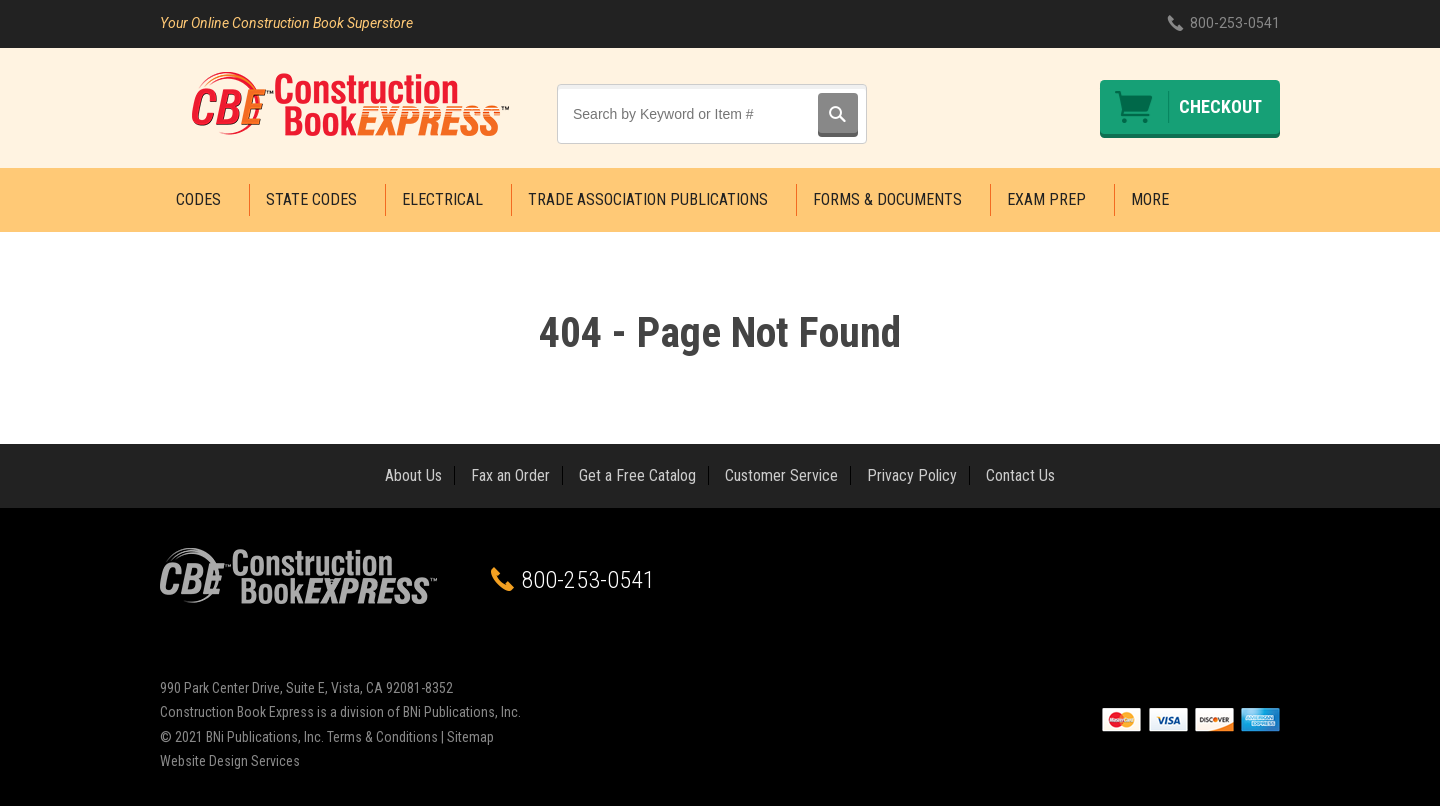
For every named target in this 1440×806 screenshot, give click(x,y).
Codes (198, 199)
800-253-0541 (1235, 23)
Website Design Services (230, 761)
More (1150, 199)
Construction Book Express (350, 104)
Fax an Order (510, 475)
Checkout (1220, 106)
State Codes (311, 199)
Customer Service (781, 475)
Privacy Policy (912, 475)
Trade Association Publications (648, 199)
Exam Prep (1046, 199)
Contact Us (1020, 475)
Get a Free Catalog (637, 475)
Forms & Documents (887, 199)
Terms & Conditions (382, 737)
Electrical (442, 199)
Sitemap (470, 737)
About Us (413, 475)
